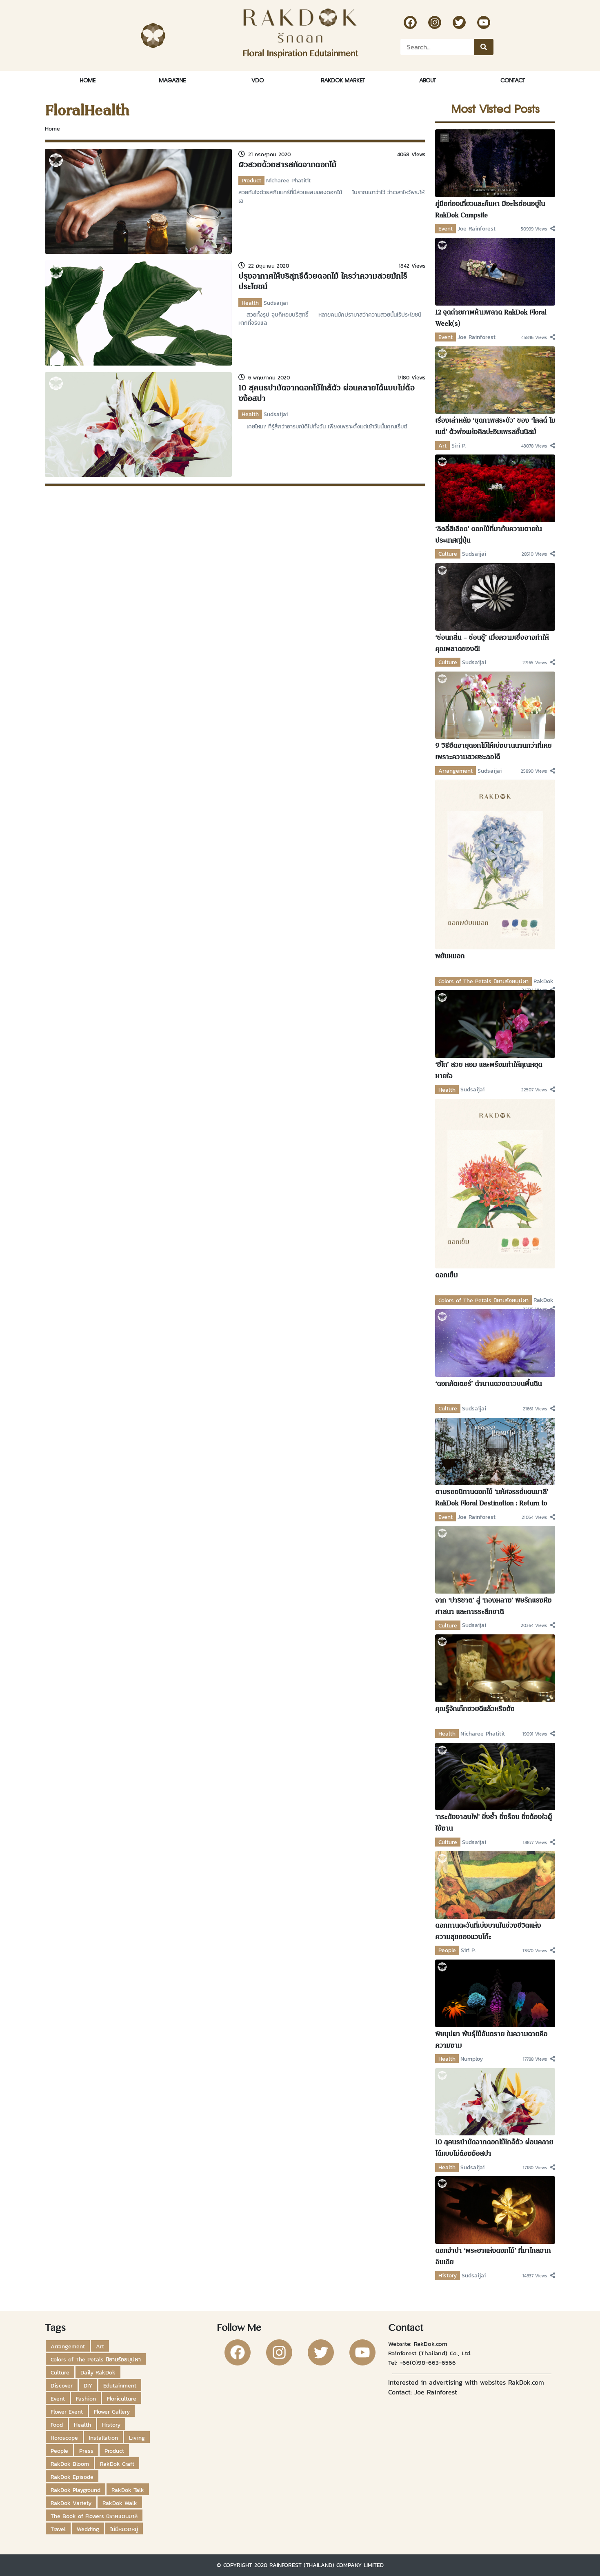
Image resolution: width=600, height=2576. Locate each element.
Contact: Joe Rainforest (422, 2392)
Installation (103, 2438)
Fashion (86, 2398)
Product (251, 180)
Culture (447, 554)
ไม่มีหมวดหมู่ (124, 2529)
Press (86, 2451)
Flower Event (67, 2412)
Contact (512, 80)
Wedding (88, 2529)
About (427, 80)
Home (88, 80)
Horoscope (64, 2438)
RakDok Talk (127, 2490)
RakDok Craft (117, 2464)
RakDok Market (342, 80)
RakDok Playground (75, 2490)
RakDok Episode (72, 2477)
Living (137, 2438)
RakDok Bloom (70, 2464)
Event (445, 228)
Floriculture (121, 2398)
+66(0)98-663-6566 (428, 2362)
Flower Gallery (112, 2412)
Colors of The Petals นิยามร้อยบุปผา (483, 981)
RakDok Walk (119, 2503)
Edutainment (119, 2385)
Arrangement (455, 771)
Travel (58, 2529)
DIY (88, 2385)
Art (442, 445)
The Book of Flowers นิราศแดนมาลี (94, 2516)
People (447, 1950)
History (447, 2275)
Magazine (172, 80)
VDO (257, 80)
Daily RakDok (98, 2372)
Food (57, 2425)
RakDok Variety (71, 2503)
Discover (62, 2385)
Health (250, 303)
